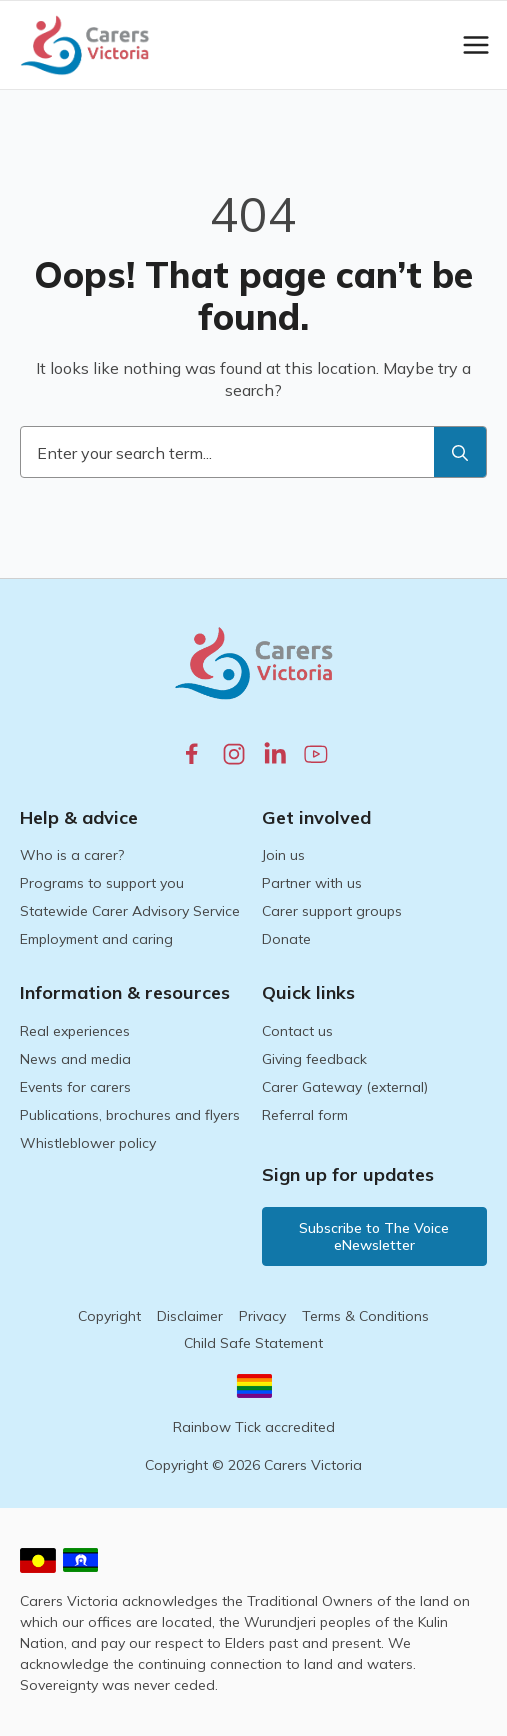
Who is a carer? (72, 855)
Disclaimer (190, 1316)
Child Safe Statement (253, 1343)
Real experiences (75, 1031)
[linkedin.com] (275, 753)
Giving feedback (314, 1059)
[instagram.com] (234, 754)
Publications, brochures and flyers (130, 1115)
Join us (283, 855)
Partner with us (312, 883)
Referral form (305, 1115)
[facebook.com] (192, 753)
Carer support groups (332, 911)
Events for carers (75, 1087)
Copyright (109, 1316)
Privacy (262, 1316)
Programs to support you (102, 883)
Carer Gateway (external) (345, 1087)
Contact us (297, 1031)
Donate (286, 939)
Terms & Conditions (365, 1316)
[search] (460, 453)
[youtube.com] (316, 754)
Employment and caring (96, 939)
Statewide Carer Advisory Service (130, 911)
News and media (75, 1059)
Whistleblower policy (88, 1143)
